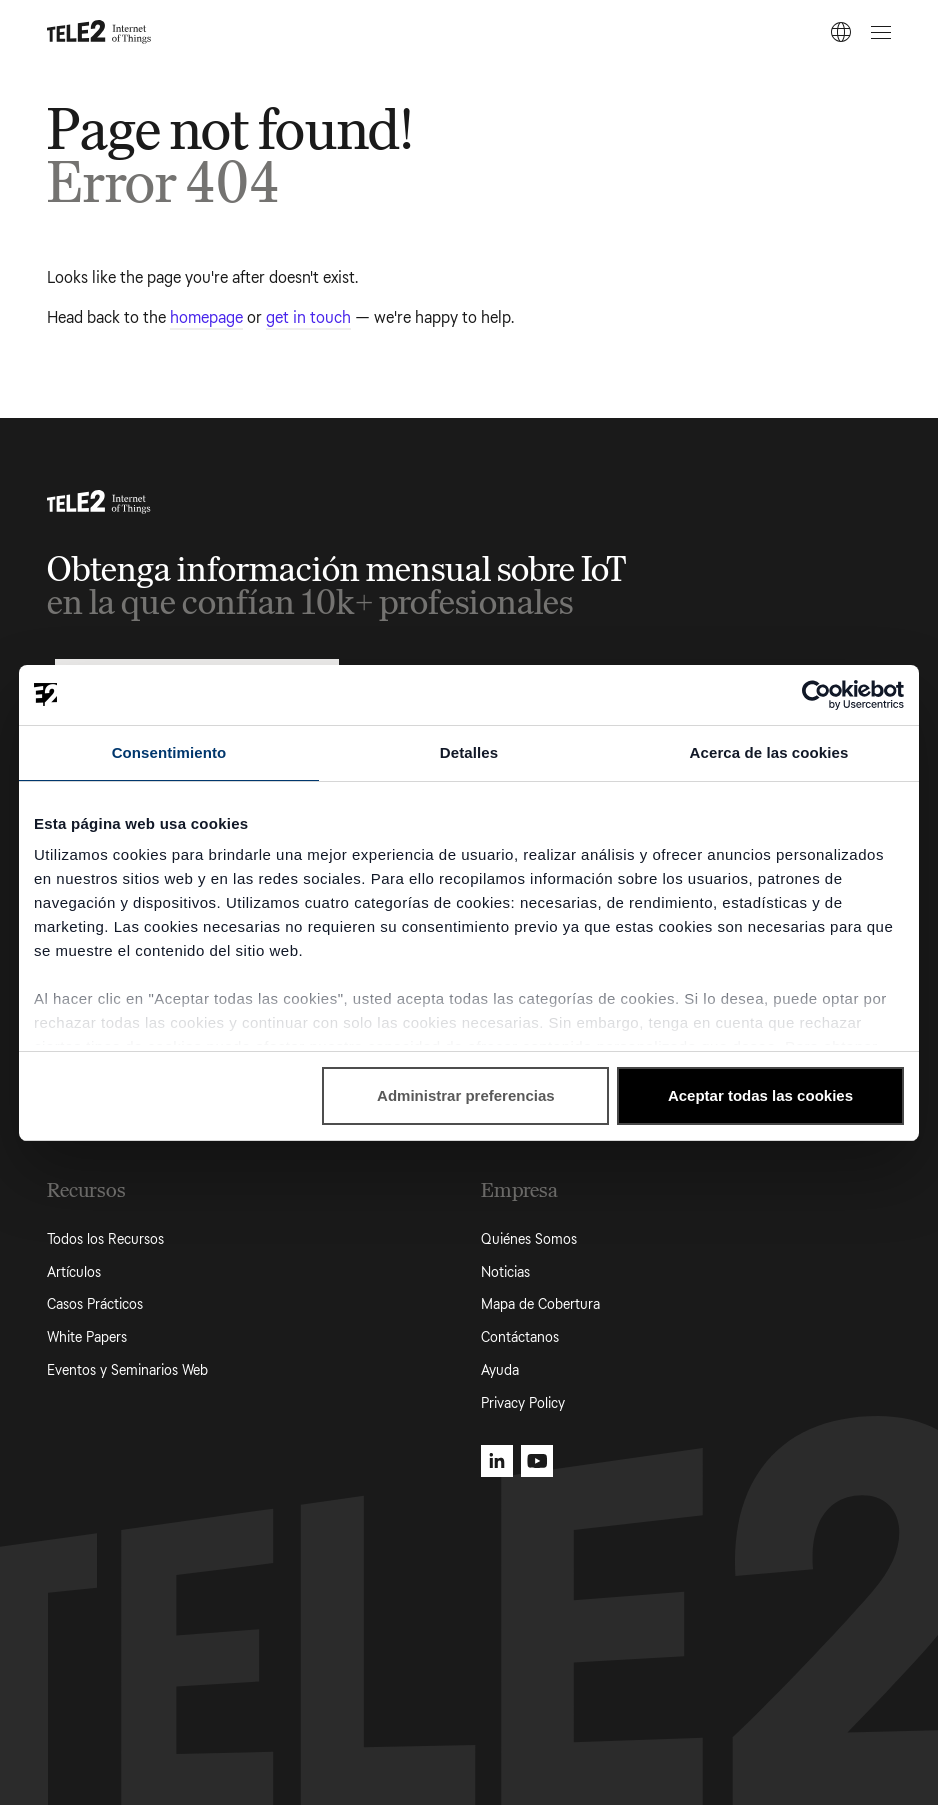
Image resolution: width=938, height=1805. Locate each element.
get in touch (308, 317)
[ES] (841, 32)
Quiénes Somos (529, 1239)
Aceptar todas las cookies (760, 1095)
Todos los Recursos (105, 1239)
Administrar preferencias (466, 1095)
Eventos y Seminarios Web (127, 1370)
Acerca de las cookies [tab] (769, 752)
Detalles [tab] (469, 752)
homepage (206, 317)
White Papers (87, 1337)
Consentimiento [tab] (169, 752)
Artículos (74, 1272)
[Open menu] (878, 32)
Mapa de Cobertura (540, 1304)
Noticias (505, 1272)
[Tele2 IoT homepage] (99, 32)
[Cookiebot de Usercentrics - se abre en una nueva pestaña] (816, 695)
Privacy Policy (523, 1403)
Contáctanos (520, 1337)
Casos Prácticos (95, 1304)
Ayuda (500, 1370)
